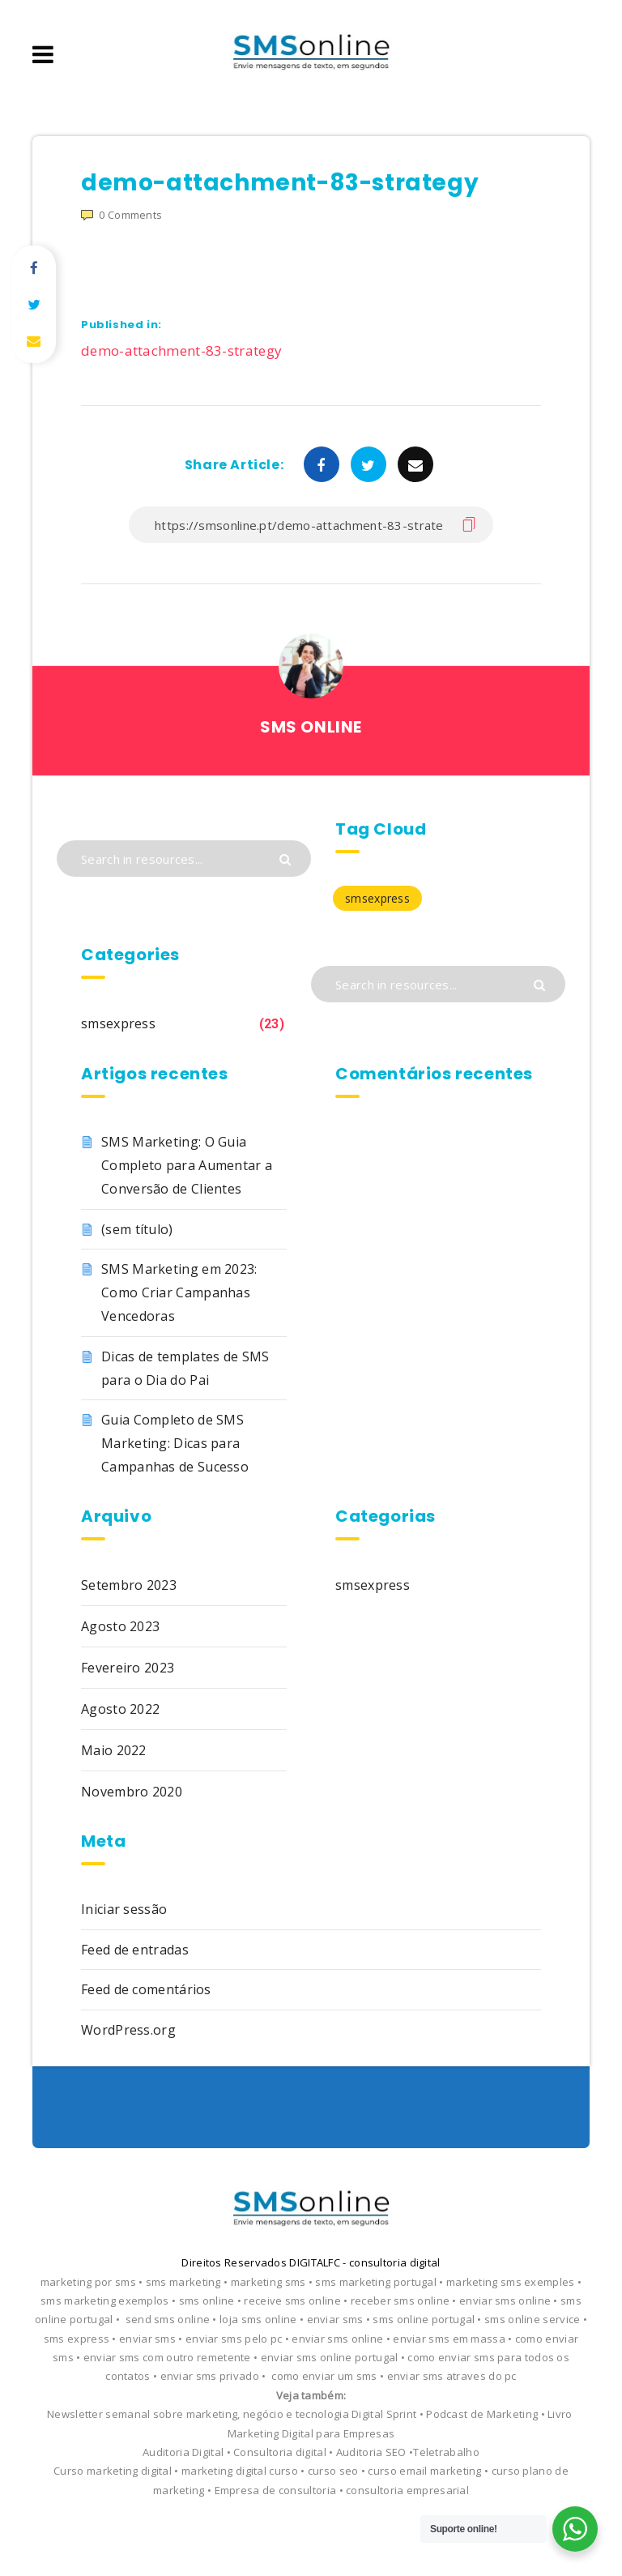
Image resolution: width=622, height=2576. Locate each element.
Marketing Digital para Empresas (311, 2433)
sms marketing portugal (376, 2282)
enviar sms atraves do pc (452, 2376)
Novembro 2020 (131, 1792)
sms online (207, 2300)
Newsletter (75, 2414)
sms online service (532, 2319)
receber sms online (400, 2300)
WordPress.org (128, 2030)
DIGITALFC (314, 2262)
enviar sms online (505, 2300)
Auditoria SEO (372, 2452)
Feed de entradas (135, 1950)
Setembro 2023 (129, 1585)
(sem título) (137, 1229)
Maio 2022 (114, 1750)
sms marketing (183, 2282)
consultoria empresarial (407, 2490)
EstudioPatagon (364, 2524)
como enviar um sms (324, 2376)
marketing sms (268, 2282)
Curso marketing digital (112, 2470)
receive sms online (292, 2300)
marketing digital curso (239, 2470)
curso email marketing (424, 2470)
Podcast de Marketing (482, 2414)
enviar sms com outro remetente (167, 2357)
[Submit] (287, 858)
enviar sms (335, 2319)
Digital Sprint (383, 2414)
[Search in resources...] (184, 858)
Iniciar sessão (124, 1909)
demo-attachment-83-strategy (181, 350)
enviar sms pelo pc (233, 2338)
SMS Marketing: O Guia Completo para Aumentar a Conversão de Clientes (186, 1165)
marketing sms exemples (510, 2282)
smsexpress (118, 1023)
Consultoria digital (279, 2452)
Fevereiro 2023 (127, 1668)
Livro (560, 2414)
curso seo (333, 2470)
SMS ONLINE (311, 727)
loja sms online (258, 2319)
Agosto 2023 (120, 1626)
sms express (76, 2338)
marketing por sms (88, 2282)
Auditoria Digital (183, 2452)
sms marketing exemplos (104, 2300)
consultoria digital (395, 2262)
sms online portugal (424, 2319)
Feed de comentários (146, 1989)
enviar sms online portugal (329, 2357)
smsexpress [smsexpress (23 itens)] (377, 898)
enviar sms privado (209, 2376)
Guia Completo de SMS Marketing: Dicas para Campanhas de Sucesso (175, 1443)
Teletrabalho (446, 2452)
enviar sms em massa (449, 2338)
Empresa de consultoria (276, 2490)
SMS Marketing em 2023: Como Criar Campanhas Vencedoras (179, 1292)
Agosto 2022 (120, 1709)
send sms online (168, 2319)
